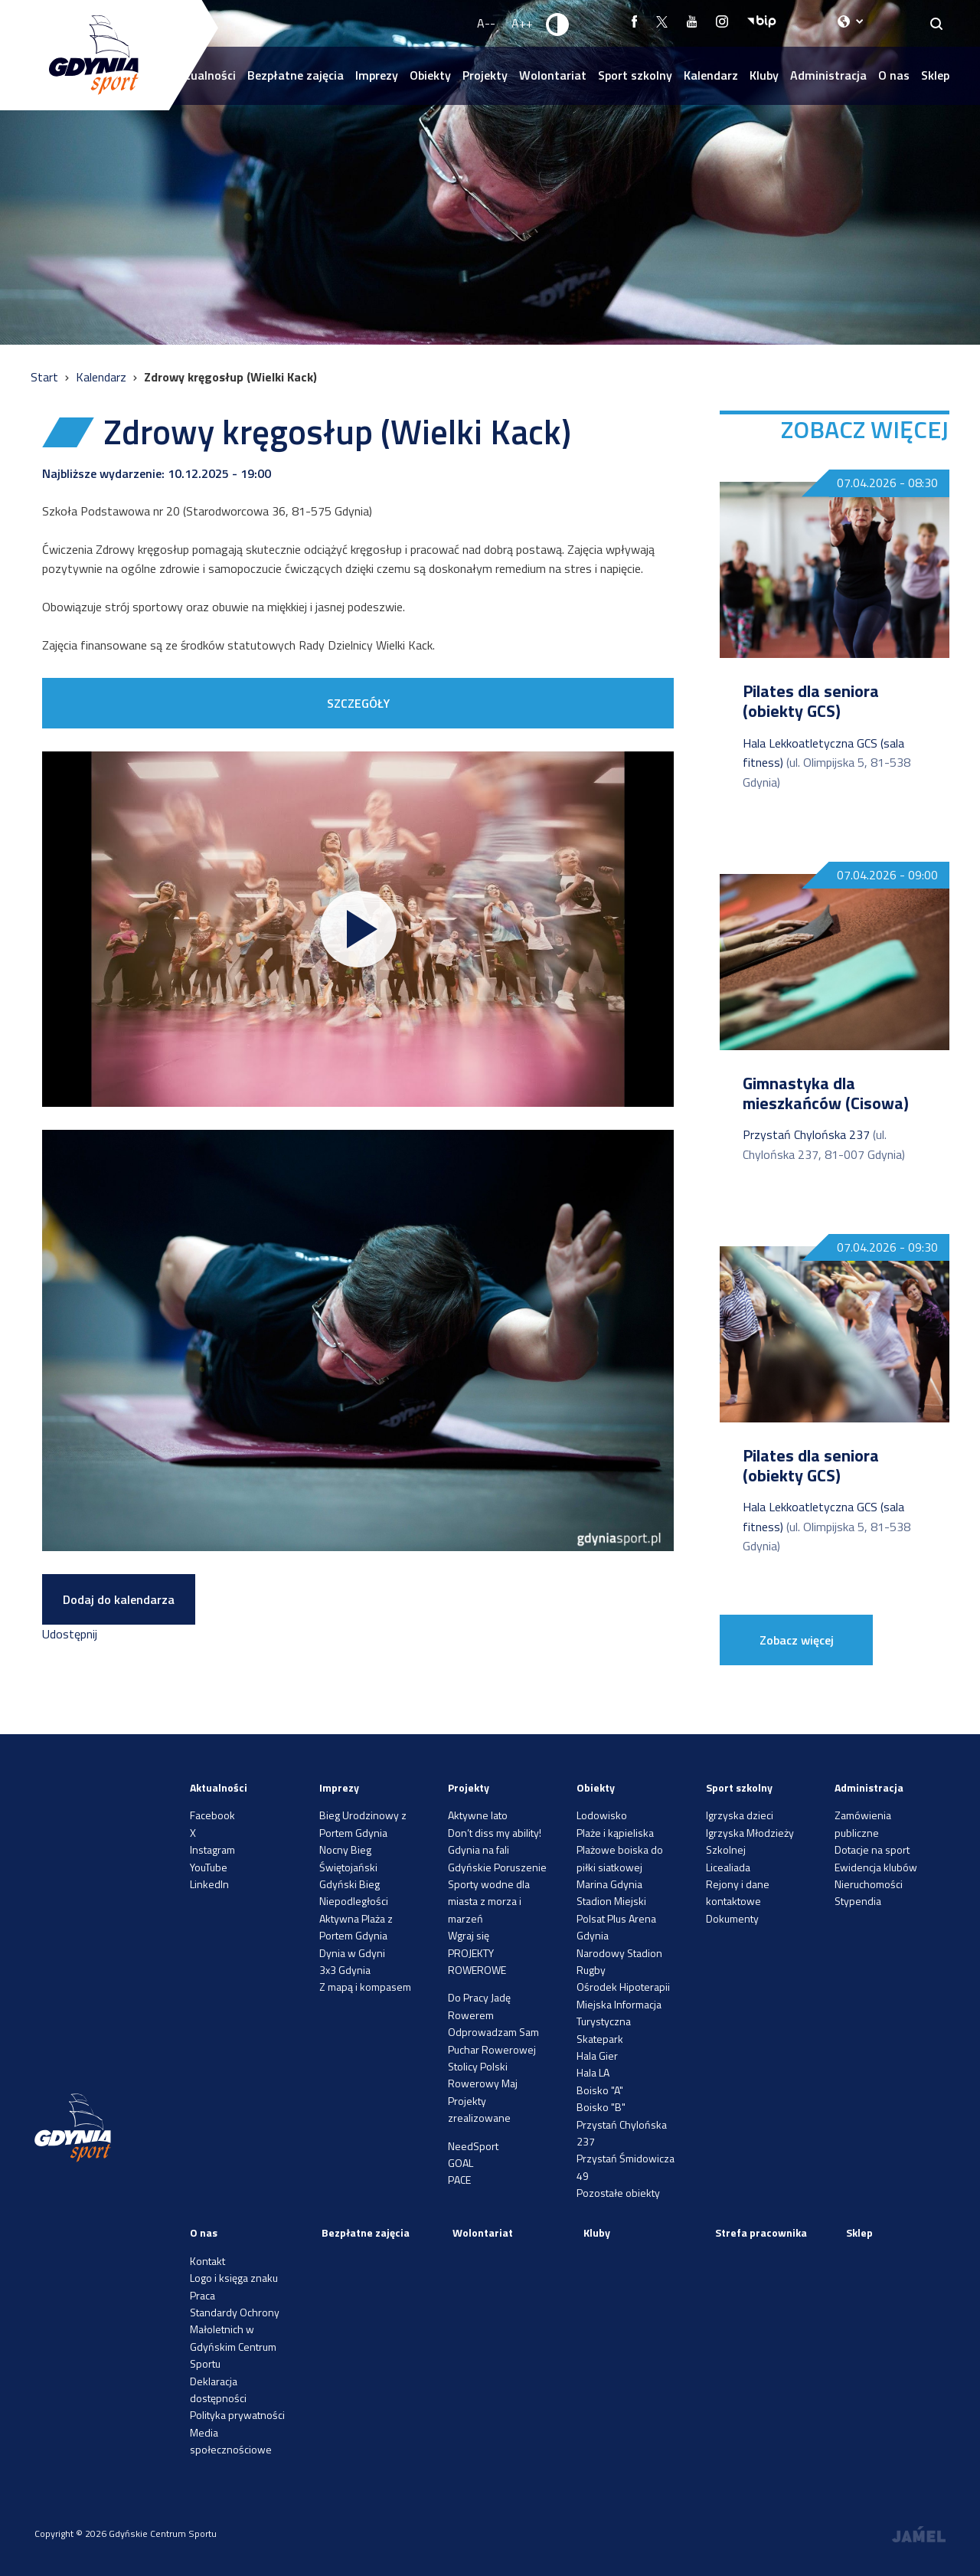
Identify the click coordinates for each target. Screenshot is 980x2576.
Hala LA (593, 2072)
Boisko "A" (600, 2090)
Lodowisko (602, 1815)
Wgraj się (468, 1935)
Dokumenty (732, 1918)
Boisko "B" (601, 2107)
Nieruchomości (869, 1884)
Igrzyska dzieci (739, 1815)
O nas (894, 75)
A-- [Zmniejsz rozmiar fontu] (486, 23)
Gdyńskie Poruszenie (497, 1867)
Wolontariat (552, 75)
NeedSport (473, 2146)
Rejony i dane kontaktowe (737, 1892)
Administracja (828, 75)
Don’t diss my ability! (494, 1833)
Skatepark (600, 2039)
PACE (459, 2180)
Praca (202, 2295)
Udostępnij (69, 1634)
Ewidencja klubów (876, 1867)
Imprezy (376, 75)
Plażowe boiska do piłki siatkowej (620, 1857)
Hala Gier (597, 2055)
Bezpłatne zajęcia (295, 75)
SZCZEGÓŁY (358, 703)
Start (46, 377)
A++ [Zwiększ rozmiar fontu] (522, 23)
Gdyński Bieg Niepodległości (353, 1892)
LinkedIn (209, 1884)
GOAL (460, 2163)
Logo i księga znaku (234, 2278)
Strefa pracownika (761, 2232)
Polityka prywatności (237, 2415)
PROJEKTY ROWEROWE (477, 1961)
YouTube (208, 1867)
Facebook (212, 1815)
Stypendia (858, 1901)
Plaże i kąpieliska (615, 1833)
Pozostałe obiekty (618, 2193)
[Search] (936, 23)
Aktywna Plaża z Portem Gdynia (356, 1926)
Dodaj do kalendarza (119, 1599)
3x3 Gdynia (345, 1970)
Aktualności (218, 1787)
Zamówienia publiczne (863, 1823)
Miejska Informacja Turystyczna (619, 2012)
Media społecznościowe (231, 2440)
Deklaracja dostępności (218, 2389)
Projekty (485, 75)
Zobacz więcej (797, 1640)
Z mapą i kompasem (365, 1987)
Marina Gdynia (609, 1884)
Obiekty (430, 75)
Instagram (212, 1849)
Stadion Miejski (611, 1901)
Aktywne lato (478, 1815)
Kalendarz (711, 75)
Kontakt (207, 2261)
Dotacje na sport (872, 1849)
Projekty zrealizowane (479, 2109)
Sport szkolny (635, 75)
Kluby (764, 75)
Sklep (935, 75)
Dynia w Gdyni (352, 1953)
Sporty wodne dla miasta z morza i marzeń (489, 1901)
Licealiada (728, 1867)
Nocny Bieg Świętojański (348, 1857)
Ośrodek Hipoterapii (623, 1987)
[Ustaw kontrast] (558, 23)
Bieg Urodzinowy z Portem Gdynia (363, 1823)
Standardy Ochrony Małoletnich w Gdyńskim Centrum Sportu (234, 2337)
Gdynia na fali (478, 1849)
